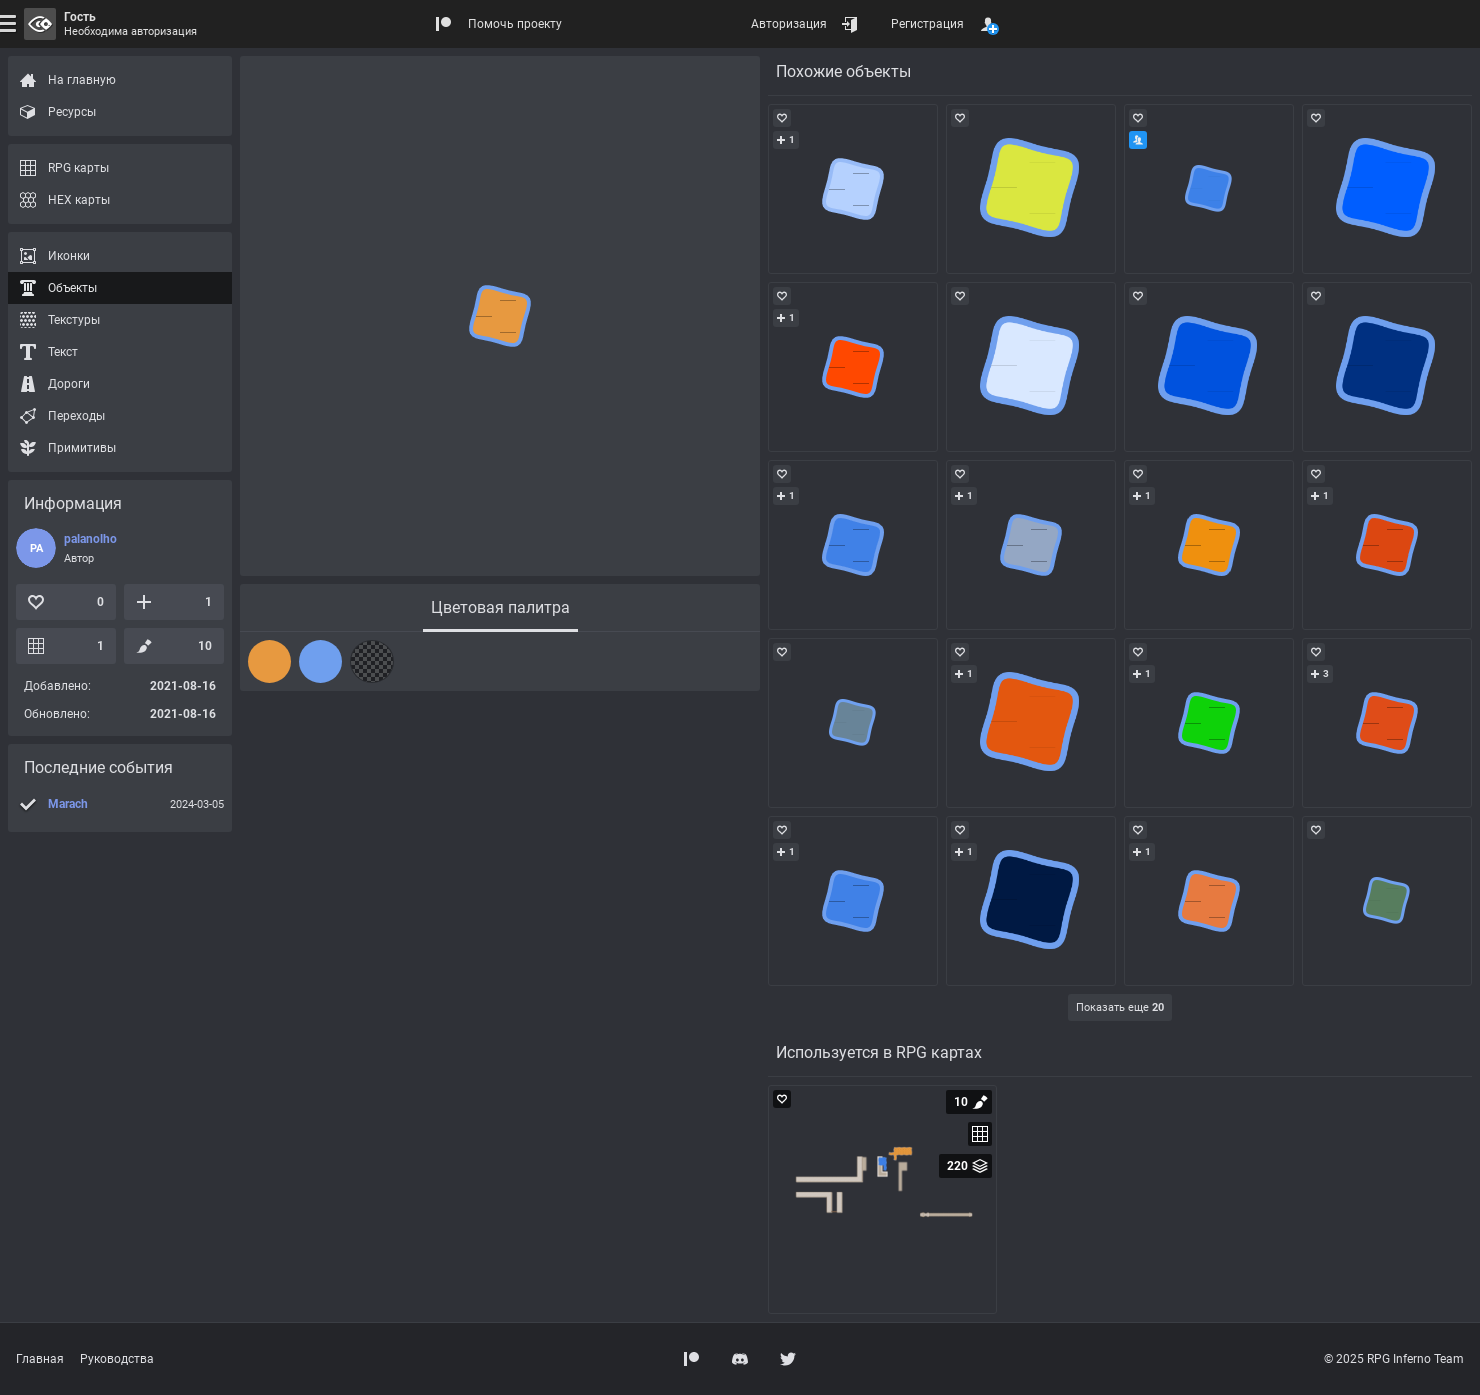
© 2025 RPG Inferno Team (1394, 1359)
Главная (40, 1359)
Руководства (117, 1359)
